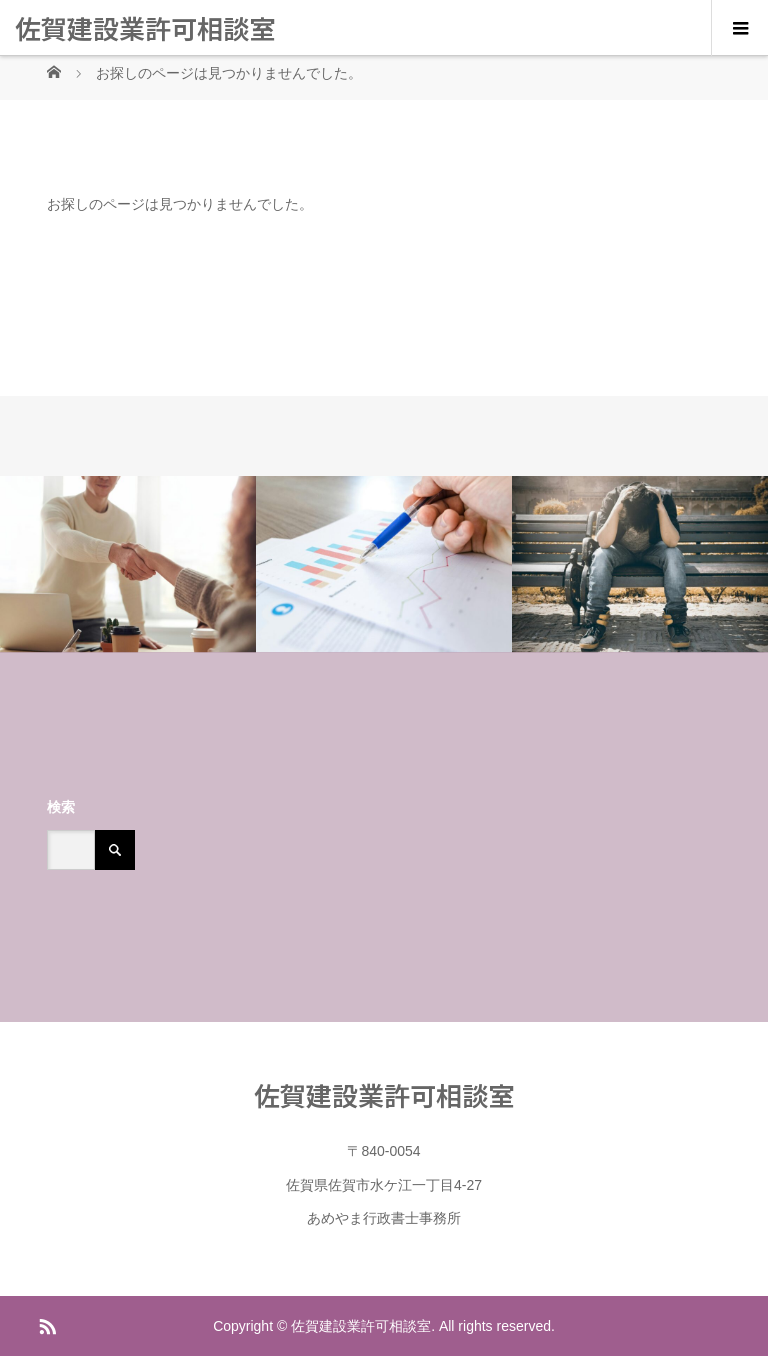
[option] (128, 564)
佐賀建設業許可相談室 (145, 27)
